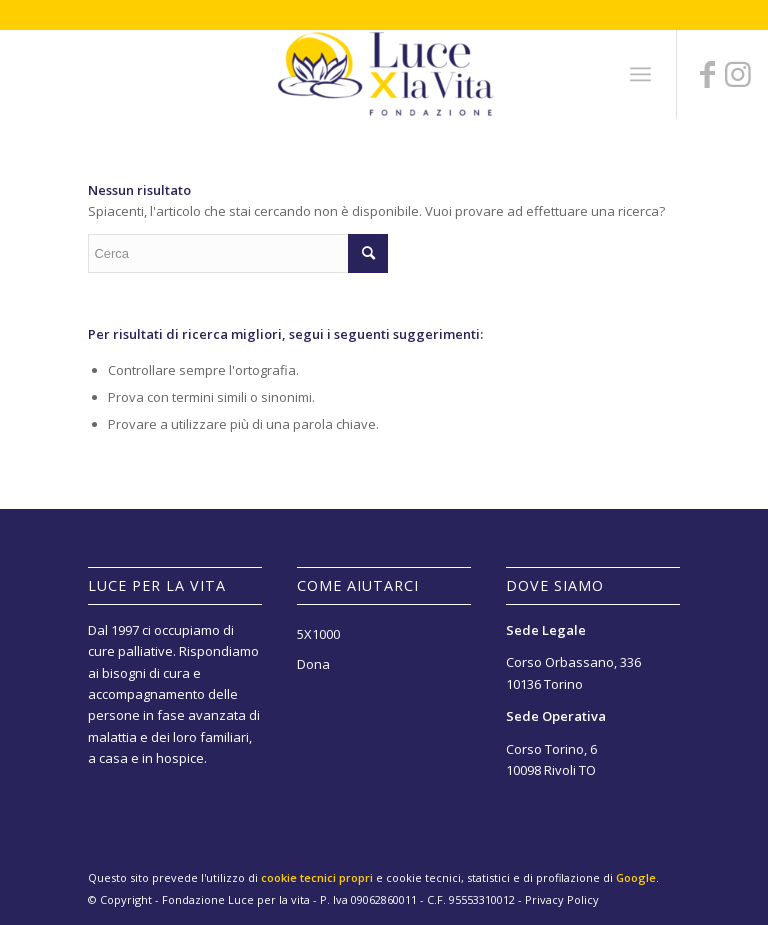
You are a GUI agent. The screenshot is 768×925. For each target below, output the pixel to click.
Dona (313, 664)
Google (636, 877)
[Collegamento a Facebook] (708, 74)
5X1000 (318, 634)
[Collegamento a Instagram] (738, 74)
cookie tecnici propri (317, 877)
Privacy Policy (562, 899)
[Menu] (640, 74)
